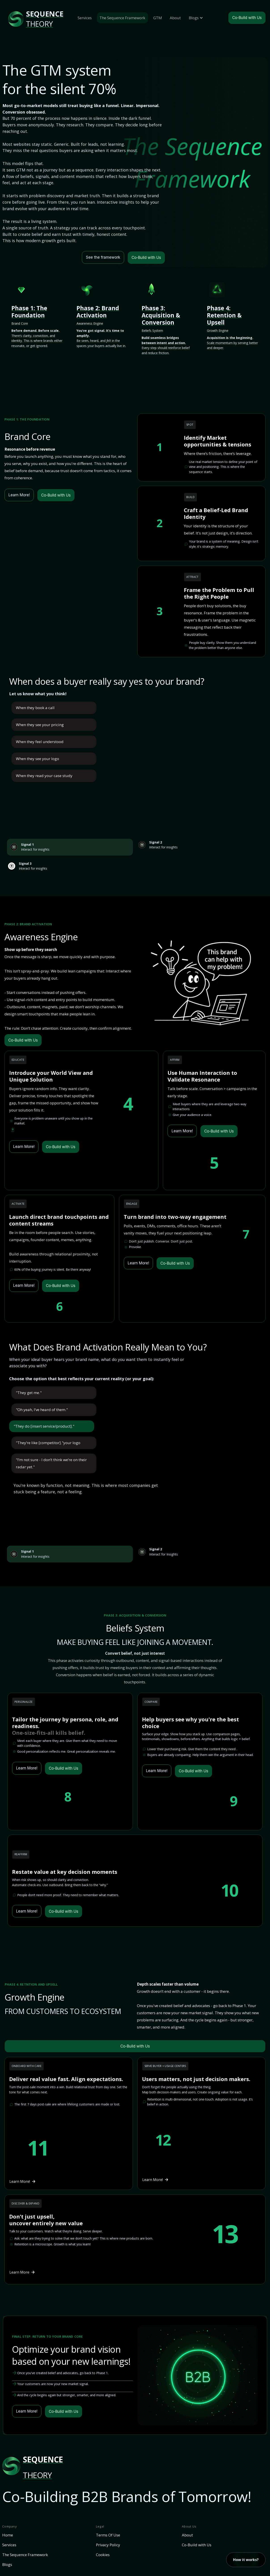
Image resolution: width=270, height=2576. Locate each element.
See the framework (103, 257)
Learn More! (19, 495)
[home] (38, 17)
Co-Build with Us (247, 17)
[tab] (70, 847)
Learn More (19, 2278)
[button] (196, 17)
